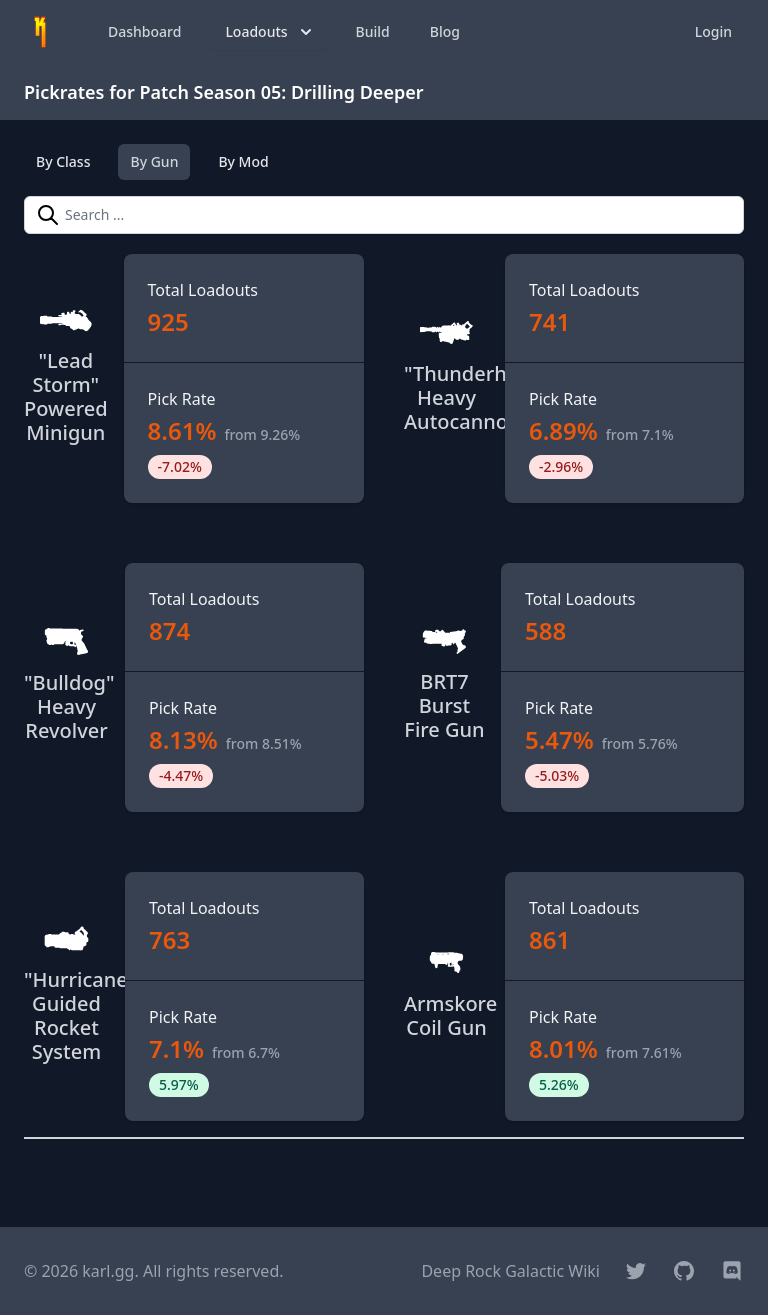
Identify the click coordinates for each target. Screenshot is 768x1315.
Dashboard (144, 31)
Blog (445, 31)
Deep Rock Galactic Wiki (510, 1271)
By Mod (243, 161)
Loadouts (270, 32)
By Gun (154, 161)
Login (713, 31)
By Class (63, 161)
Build (373, 31)
